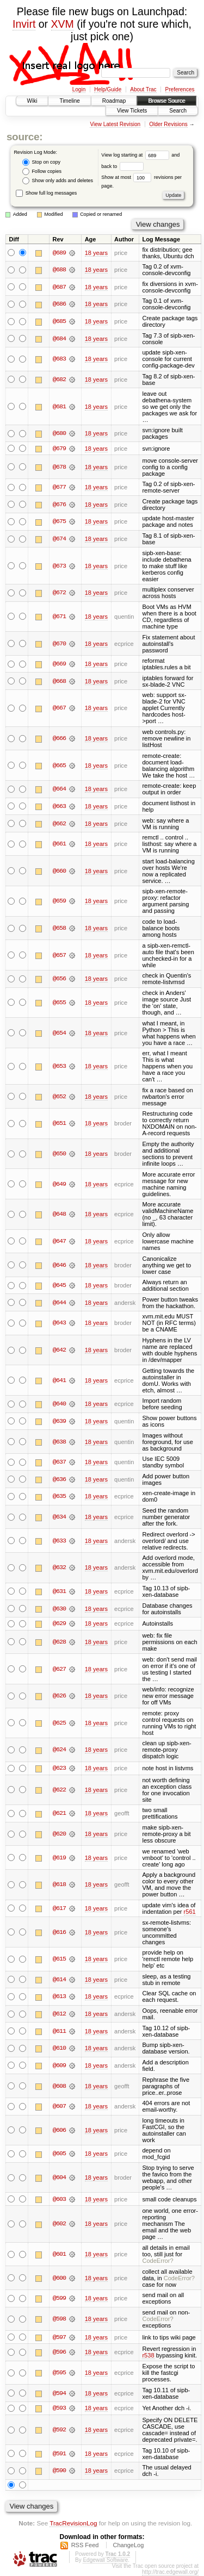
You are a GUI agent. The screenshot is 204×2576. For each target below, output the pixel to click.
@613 (59, 1997)
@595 (59, 2373)
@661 (59, 843)
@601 (59, 2254)
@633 (59, 1540)
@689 (59, 252)
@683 (59, 358)
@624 (59, 1750)
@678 (59, 467)
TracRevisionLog (73, 2523)
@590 (59, 2471)
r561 (190, 1912)
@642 (59, 1350)
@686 (59, 304)
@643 (59, 1323)
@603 (59, 2199)
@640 (59, 1404)
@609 (59, 2066)
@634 (59, 1517)
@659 (59, 901)
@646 (59, 1265)
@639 (59, 1421)
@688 (59, 269)
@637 (59, 1462)
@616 (59, 1932)
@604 (59, 2178)
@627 (59, 1669)
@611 (59, 2031)
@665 (59, 765)
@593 (59, 2409)
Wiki (32, 101)
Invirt (24, 24)
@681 (59, 406)
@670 (59, 643)
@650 (59, 1153)
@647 (59, 1241)
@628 (59, 1642)
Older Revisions (168, 124)
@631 (59, 1591)
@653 (59, 1066)
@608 (59, 2086)
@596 (59, 2353)
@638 (59, 1442)
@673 (59, 566)
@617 (59, 1909)
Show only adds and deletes (57, 180)
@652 (59, 1096)
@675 (59, 522)
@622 (59, 1790)
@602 (59, 2224)
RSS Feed (85, 2545)
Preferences (180, 89)
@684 (59, 338)
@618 (59, 1885)
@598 (59, 2319)
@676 (59, 504)
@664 (59, 789)
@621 (59, 1813)
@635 (59, 1496)
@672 (59, 593)
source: (24, 136)
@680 (59, 433)
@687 (59, 287)
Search (178, 111)
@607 (59, 2106)
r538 (148, 2356)
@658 (59, 928)
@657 (59, 955)
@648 (59, 1214)
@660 (59, 871)
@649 (59, 1184)
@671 (59, 616)
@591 (59, 2454)
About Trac (143, 89)
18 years (96, 253)
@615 (59, 1959)
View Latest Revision (115, 124)
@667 (59, 708)
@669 (59, 663)
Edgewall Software (105, 2560)
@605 (59, 2154)
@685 (59, 321)
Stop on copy (41, 162)
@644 (59, 1302)
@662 (59, 823)
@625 (59, 1723)
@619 (59, 1857)
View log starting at (136, 155)
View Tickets (132, 111)
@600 (59, 2278)
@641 (59, 1380)
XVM (62, 24)
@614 (59, 1980)
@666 (59, 738)
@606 (59, 2130)
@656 (59, 979)
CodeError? (157, 2261)
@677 (59, 487)
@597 (59, 2338)
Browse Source (166, 101)
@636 (59, 1479)
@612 (59, 2014)
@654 (59, 1033)
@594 (59, 2394)
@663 (59, 806)
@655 (59, 1002)
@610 (59, 2048)
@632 (59, 1568)
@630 (59, 1608)
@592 (59, 2430)
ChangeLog (128, 2545)
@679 (59, 448)
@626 (59, 1696)
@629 (59, 1624)
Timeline (69, 101)
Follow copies (41, 171)
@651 (59, 1123)
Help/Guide (107, 89)
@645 (59, 1285)
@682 (59, 379)
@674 (59, 538)
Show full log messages (46, 193)
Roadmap (114, 101)
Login (78, 89)
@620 (59, 1834)
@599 (59, 2298)
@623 (59, 1768)
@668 (59, 681)
